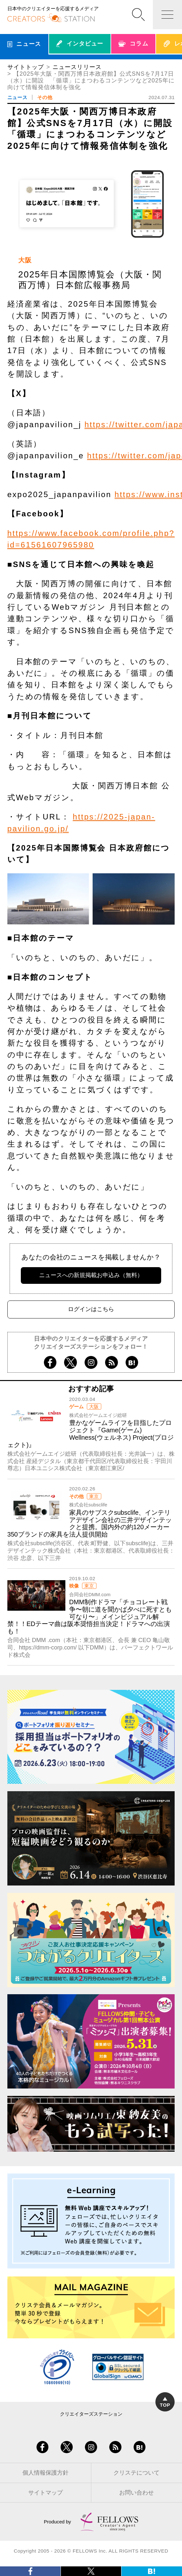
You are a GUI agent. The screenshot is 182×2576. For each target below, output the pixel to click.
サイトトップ (25, 67)
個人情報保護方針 (45, 2473)
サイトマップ (45, 2492)
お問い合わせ (136, 2492)
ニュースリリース (77, 67)
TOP (165, 2402)
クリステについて (136, 2473)
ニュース (17, 97)
